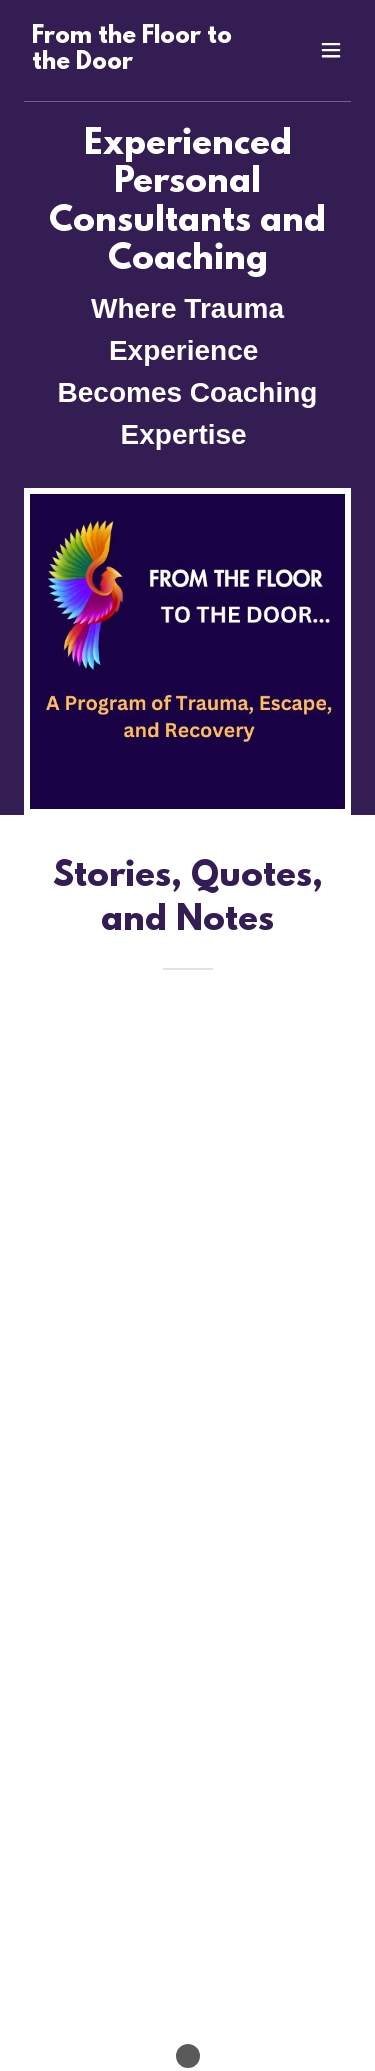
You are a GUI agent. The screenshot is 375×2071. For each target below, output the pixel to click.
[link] (138, 63)
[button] (331, 50)
